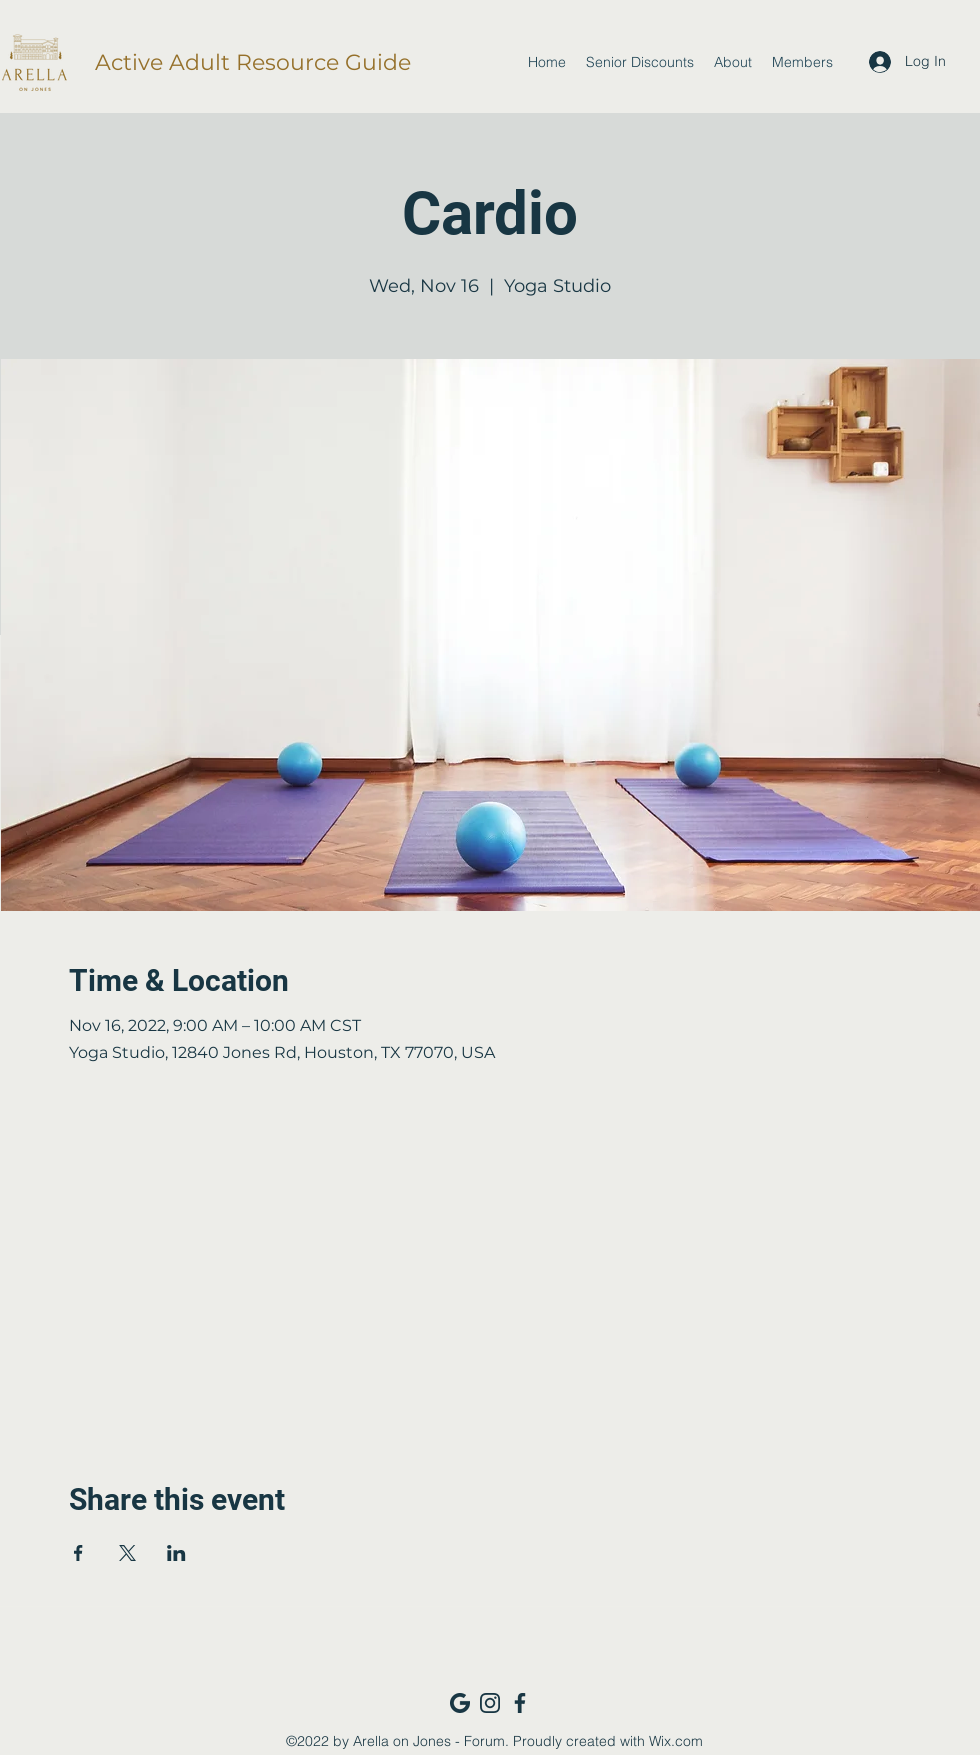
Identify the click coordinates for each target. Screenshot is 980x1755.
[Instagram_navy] (490, 1703)
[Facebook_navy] (520, 1703)
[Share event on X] (127, 1553)
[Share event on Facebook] (78, 1553)
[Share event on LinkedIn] (176, 1553)
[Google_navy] (460, 1703)
